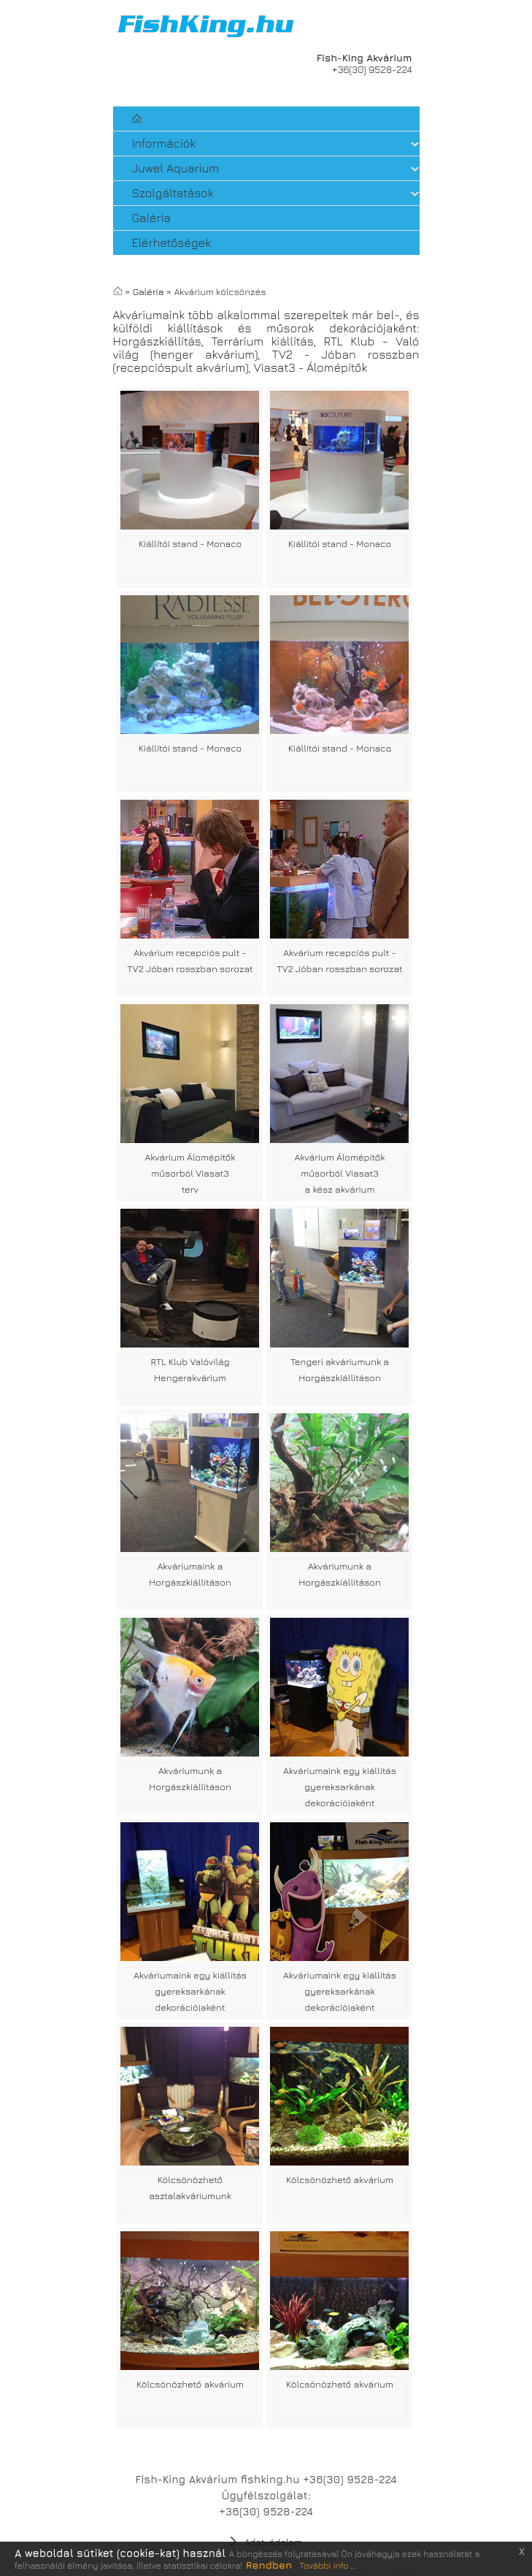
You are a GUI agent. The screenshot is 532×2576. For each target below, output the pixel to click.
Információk (164, 143)
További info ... (327, 2565)
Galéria (154, 217)
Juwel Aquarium (175, 168)
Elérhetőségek (174, 242)
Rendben (269, 2564)
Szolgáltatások (173, 192)
